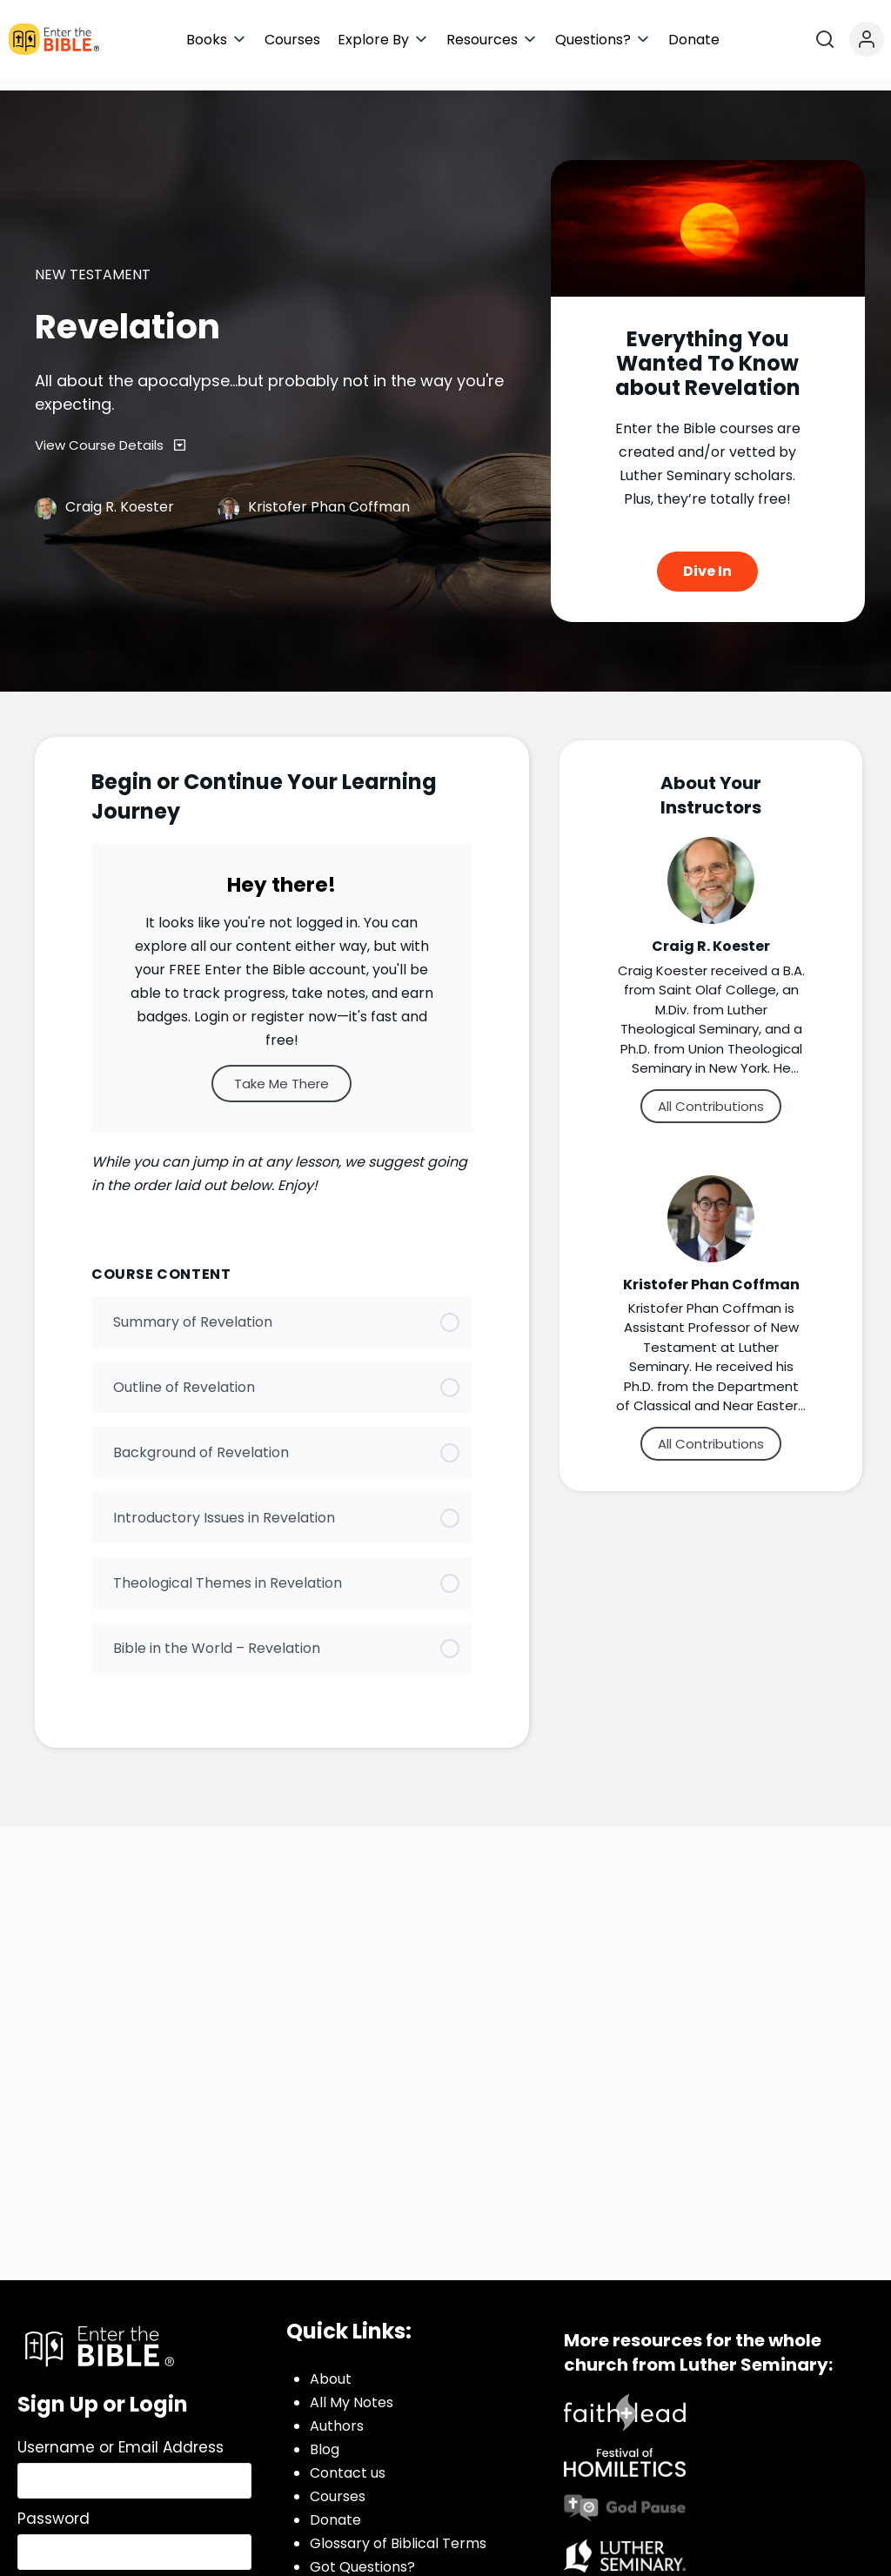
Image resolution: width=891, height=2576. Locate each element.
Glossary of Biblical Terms (398, 2532)
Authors (337, 2415)
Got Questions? (362, 2556)
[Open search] (824, 39)
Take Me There (281, 1071)
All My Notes (351, 2391)
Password (53, 2507)
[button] (217, 39)
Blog (324, 2438)
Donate (335, 2509)
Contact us (347, 2462)
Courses (337, 2485)
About (331, 2368)
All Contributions (711, 1094)
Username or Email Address (120, 2435)
